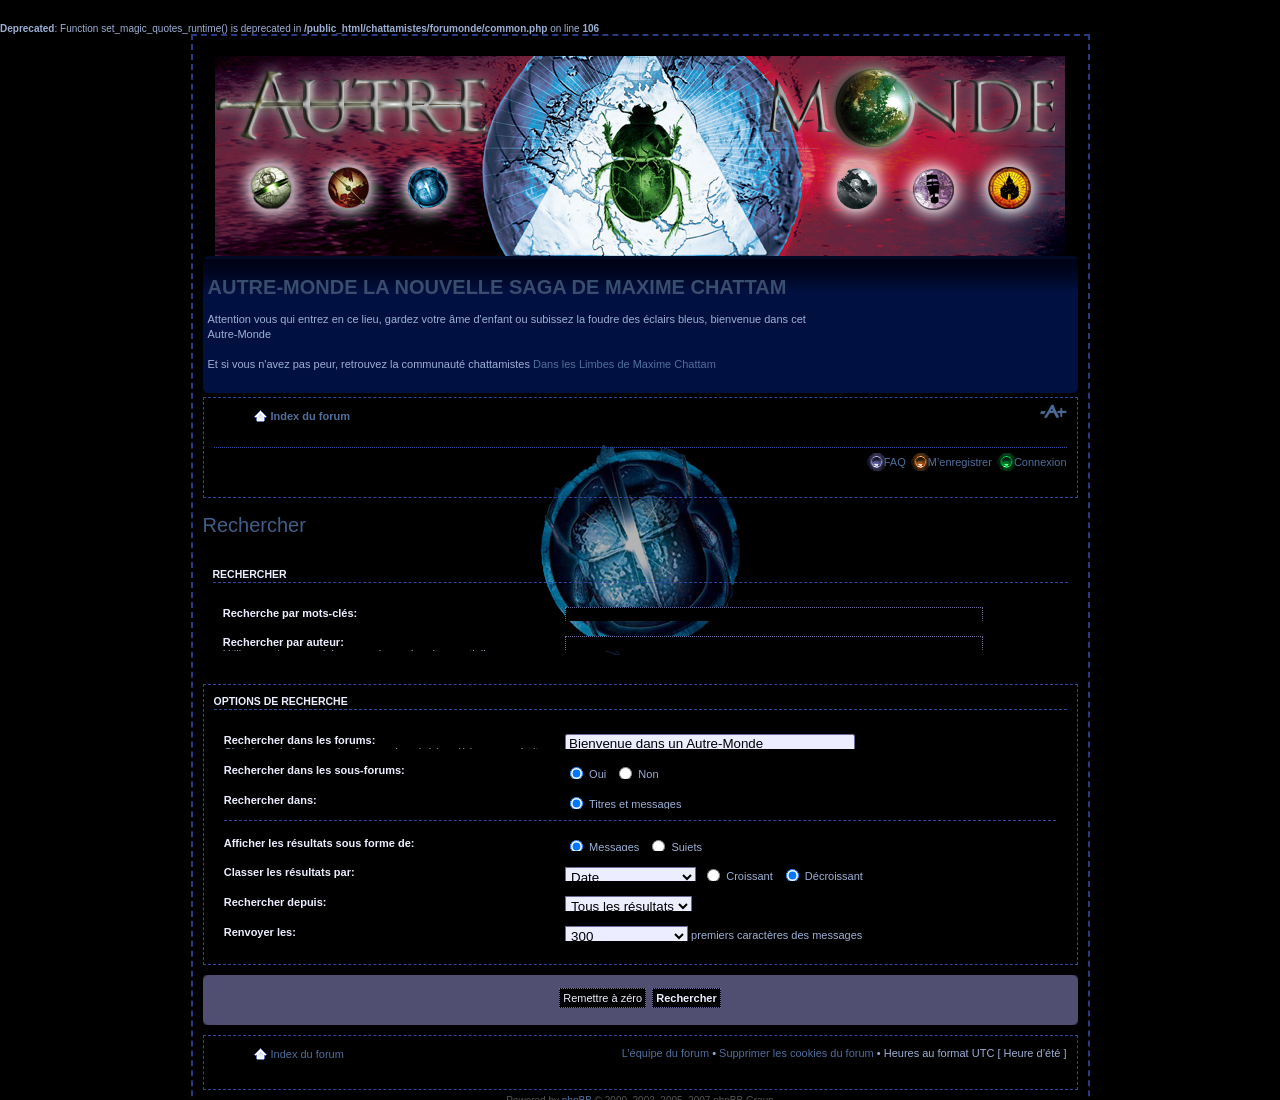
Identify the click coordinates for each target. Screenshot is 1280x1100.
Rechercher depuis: (275, 902)
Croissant (740, 876)
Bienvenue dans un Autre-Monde (710, 744)
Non (638, 774)
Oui (588, 774)
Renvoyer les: (260, 932)
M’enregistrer (960, 462)
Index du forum (310, 416)
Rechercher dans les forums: (300, 740)
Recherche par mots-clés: (290, 613)
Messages (604, 847)
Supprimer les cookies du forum (796, 1053)
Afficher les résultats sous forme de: (319, 843)
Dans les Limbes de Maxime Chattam (624, 364)
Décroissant (824, 876)
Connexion (1040, 462)
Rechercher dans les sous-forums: (314, 770)
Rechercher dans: (270, 800)
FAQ (895, 462)
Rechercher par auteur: (283, 642)
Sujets (677, 847)
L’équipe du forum (665, 1053)
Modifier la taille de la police (1052, 412)
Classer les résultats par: (289, 872)
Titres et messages (625, 804)
